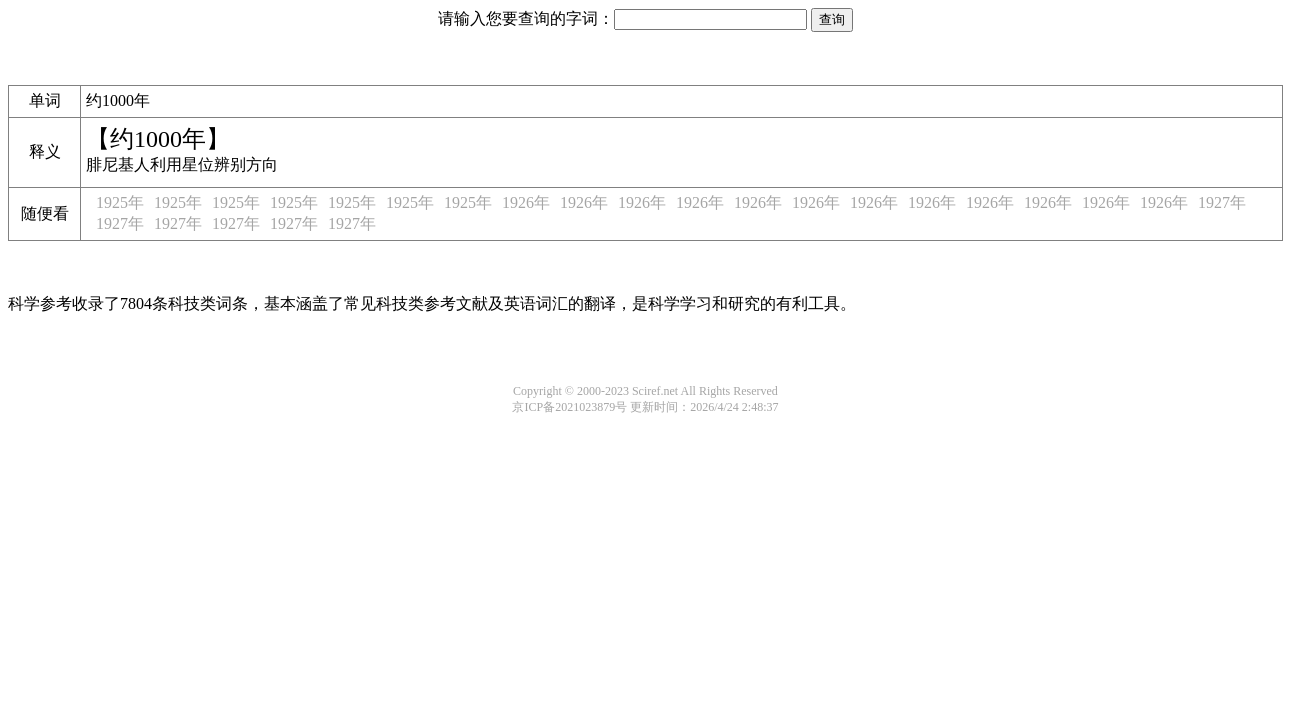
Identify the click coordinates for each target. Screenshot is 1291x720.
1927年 (1222, 202)
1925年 (120, 202)
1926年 (526, 202)
